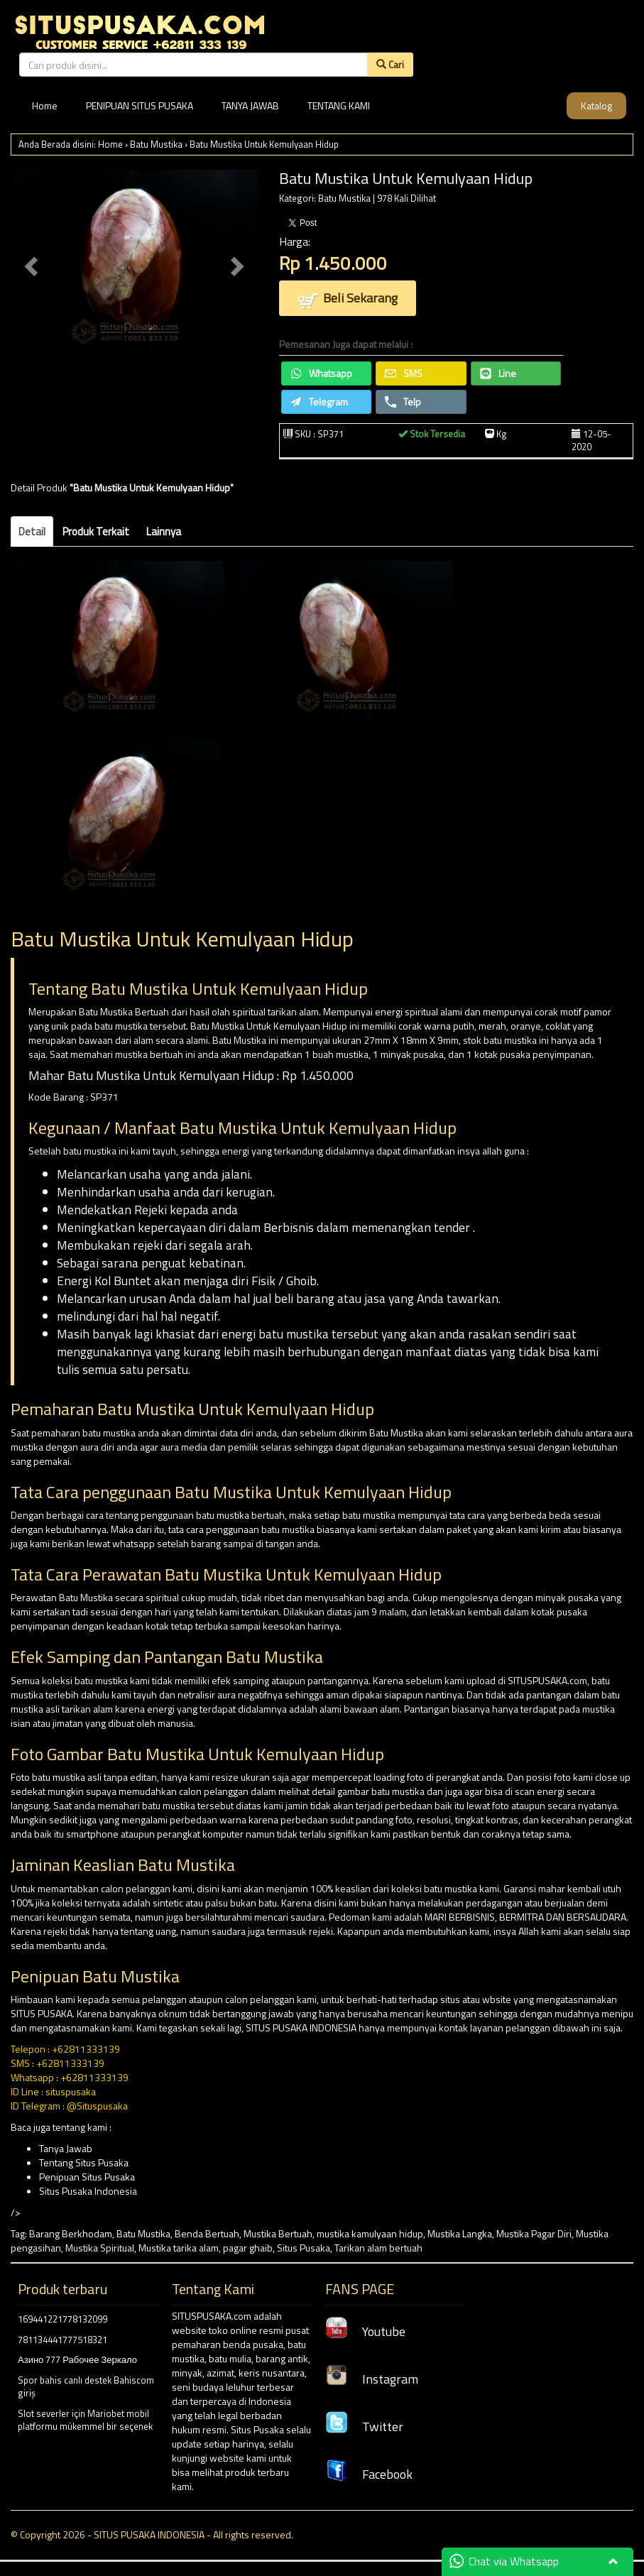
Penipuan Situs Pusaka (87, 2176)
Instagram (371, 2379)
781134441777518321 (62, 2339)
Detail (31, 531)
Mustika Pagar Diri (534, 2233)
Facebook (369, 2474)
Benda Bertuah (207, 2233)
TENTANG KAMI (338, 105)
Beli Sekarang (348, 299)
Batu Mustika (156, 144)
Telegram (319, 401)
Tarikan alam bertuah (378, 2247)
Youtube (365, 2331)
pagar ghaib (248, 2247)
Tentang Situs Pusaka (84, 2162)
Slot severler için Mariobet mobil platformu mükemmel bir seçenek (85, 2420)
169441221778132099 (62, 2319)
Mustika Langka (459, 2233)
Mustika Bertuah (278, 2233)
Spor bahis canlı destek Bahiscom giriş (86, 2387)
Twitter (364, 2426)
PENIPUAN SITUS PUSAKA (139, 105)
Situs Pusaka (303, 2247)
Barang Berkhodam (70, 2233)
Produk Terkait (95, 531)
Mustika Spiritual (99, 2247)
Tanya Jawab (65, 2148)
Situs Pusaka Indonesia (88, 2190)
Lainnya (163, 531)
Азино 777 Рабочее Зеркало (77, 2359)
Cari (390, 64)
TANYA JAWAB (250, 105)
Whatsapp (321, 373)
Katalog (596, 105)
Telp (403, 401)
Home (45, 105)
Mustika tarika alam (178, 2247)
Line (498, 373)
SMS (403, 373)
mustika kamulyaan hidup (370, 2233)
